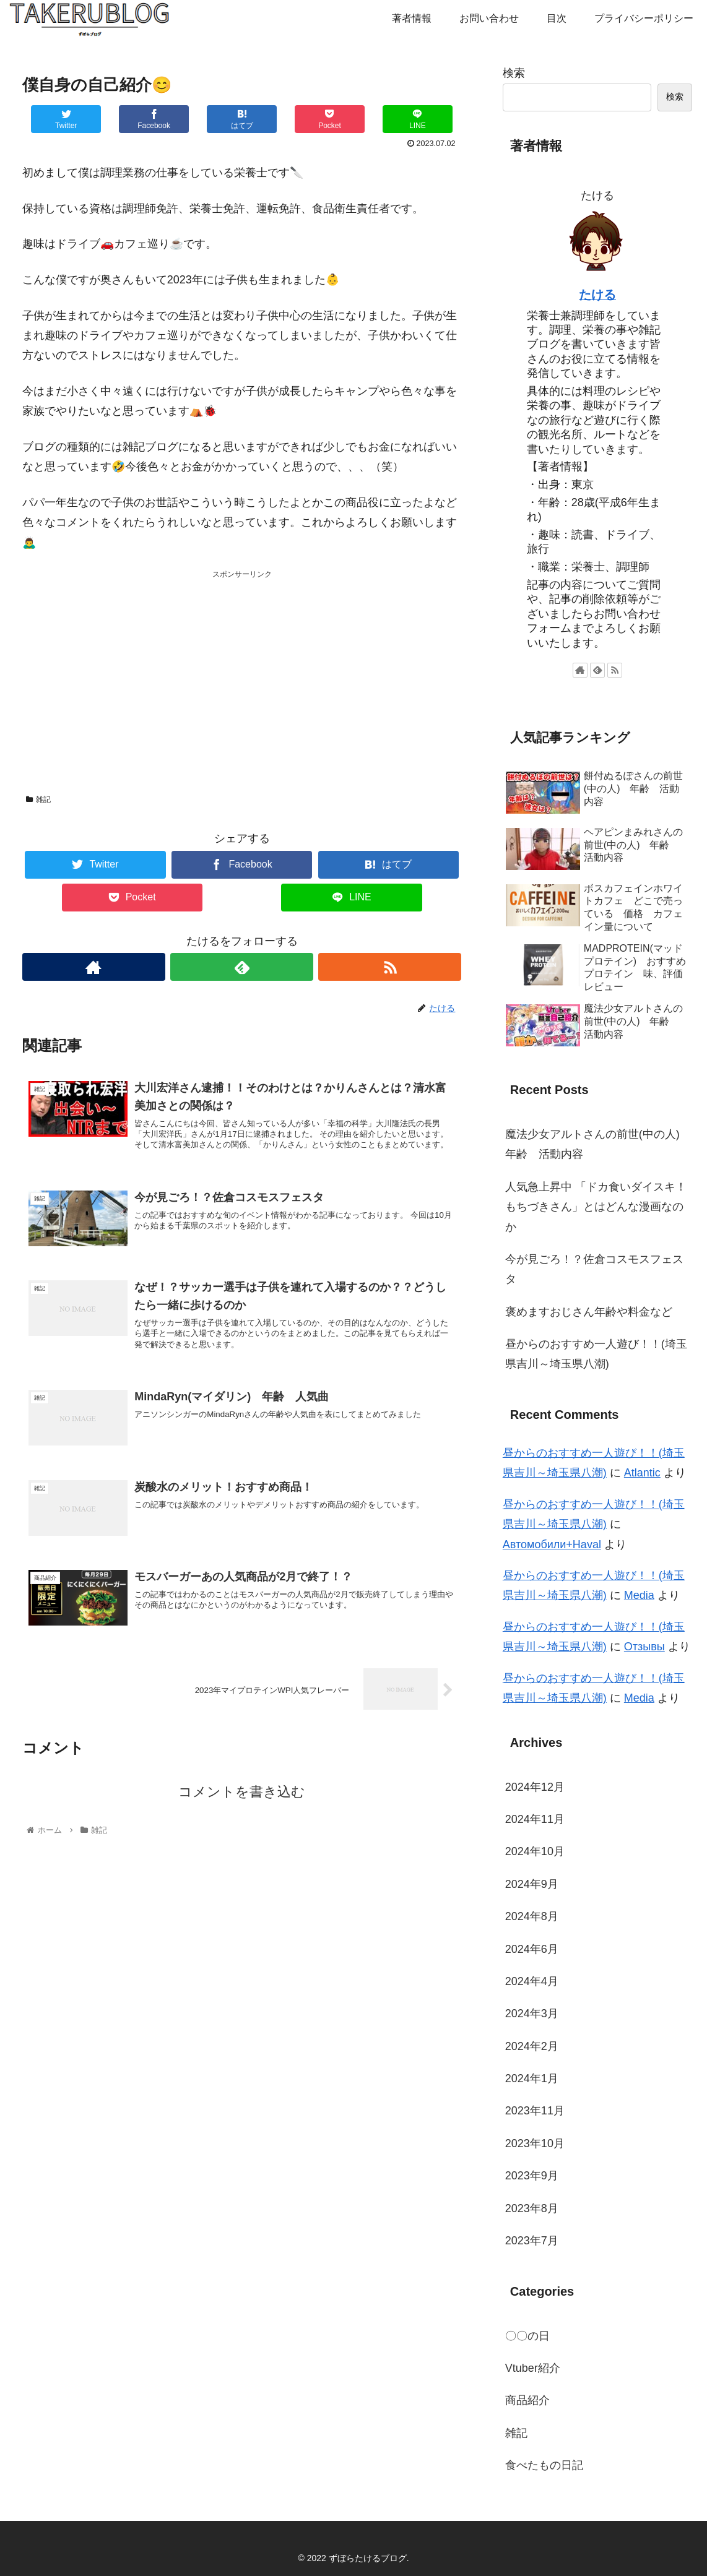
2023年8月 (531, 2208)
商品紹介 (527, 2400)
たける (597, 294)
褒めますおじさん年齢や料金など (588, 1312)
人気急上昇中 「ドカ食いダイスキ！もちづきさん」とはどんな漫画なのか (596, 1207)
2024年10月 (535, 1851)
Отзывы (644, 1646)
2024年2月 (531, 2046)
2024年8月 (531, 1916)
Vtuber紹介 (532, 2368)
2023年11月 (535, 2110)
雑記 (38, 799)
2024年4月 (531, 1981)
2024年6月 (531, 1949)
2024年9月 (531, 1884)
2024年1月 (531, 2078)
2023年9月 (531, 2175)
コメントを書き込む (241, 1800)
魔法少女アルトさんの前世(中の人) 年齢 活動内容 (598, 1144)
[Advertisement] (242, 668)
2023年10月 (535, 2143)
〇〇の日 (527, 2336)
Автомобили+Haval (552, 1544)
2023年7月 (531, 2240)
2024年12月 (535, 1787)
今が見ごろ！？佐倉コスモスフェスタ (594, 1269)
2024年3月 (531, 2013)
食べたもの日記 (544, 2465)
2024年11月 (535, 1819)
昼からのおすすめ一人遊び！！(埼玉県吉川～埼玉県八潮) (596, 1354)
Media (639, 1595)
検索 (514, 73)
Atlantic (642, 1473)
